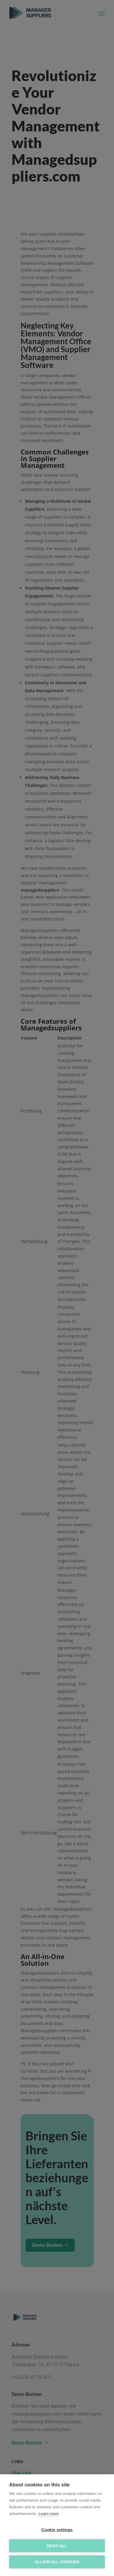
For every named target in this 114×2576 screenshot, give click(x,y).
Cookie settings (57, 2529)
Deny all (57, 2546)
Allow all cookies (56, 2562)
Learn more (49, 2513)
